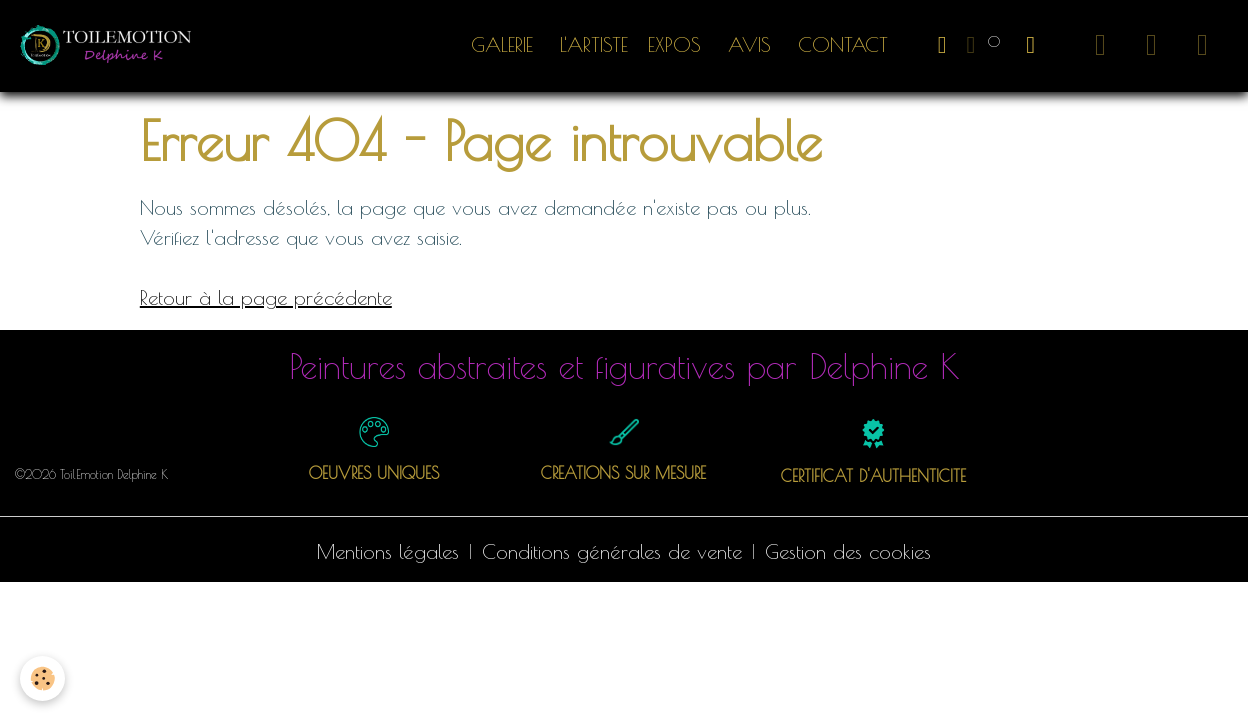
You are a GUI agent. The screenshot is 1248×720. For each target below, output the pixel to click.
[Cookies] (42, 678)
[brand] (112, 45)
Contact (839, 44)
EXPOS (674, 44)
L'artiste (590, 44)
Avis (746, 44)
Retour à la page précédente (266, 297)
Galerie (502, 44)
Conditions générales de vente (612, 551)
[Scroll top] (1208, 680)
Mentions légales (388, 551)
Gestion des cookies (848, 551)
